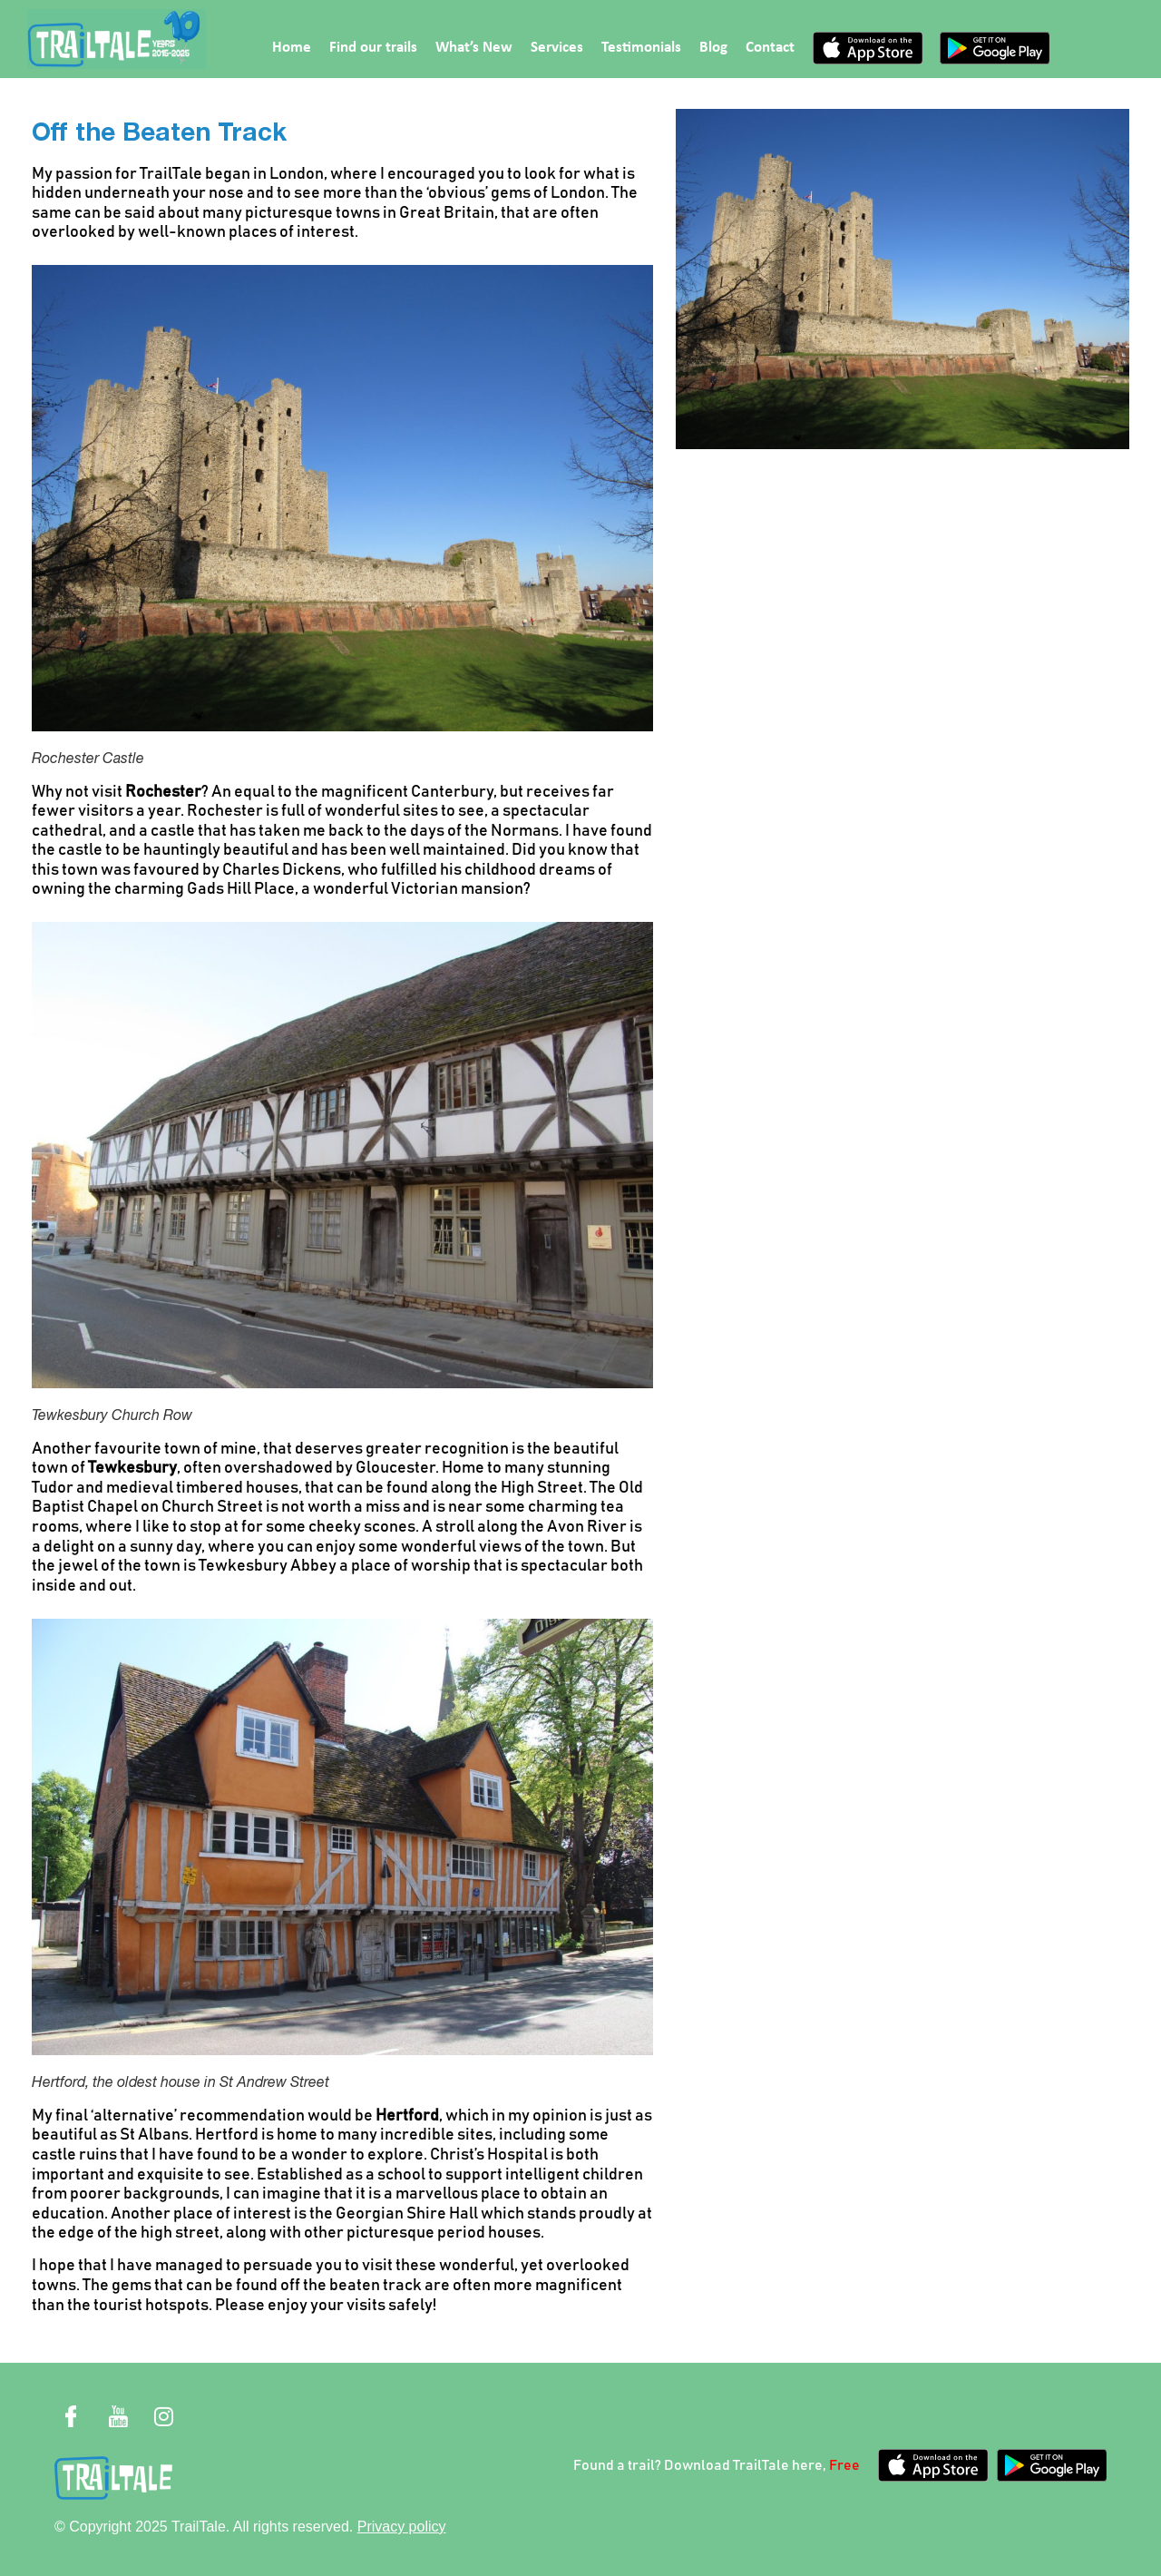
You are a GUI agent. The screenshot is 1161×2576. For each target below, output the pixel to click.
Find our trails (373, 47)
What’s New (473, 47)
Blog (713, 47)
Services (557, 47)
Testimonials (641, 47)
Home (291, 47)
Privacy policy (401, 2526)
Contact (770, 47)
